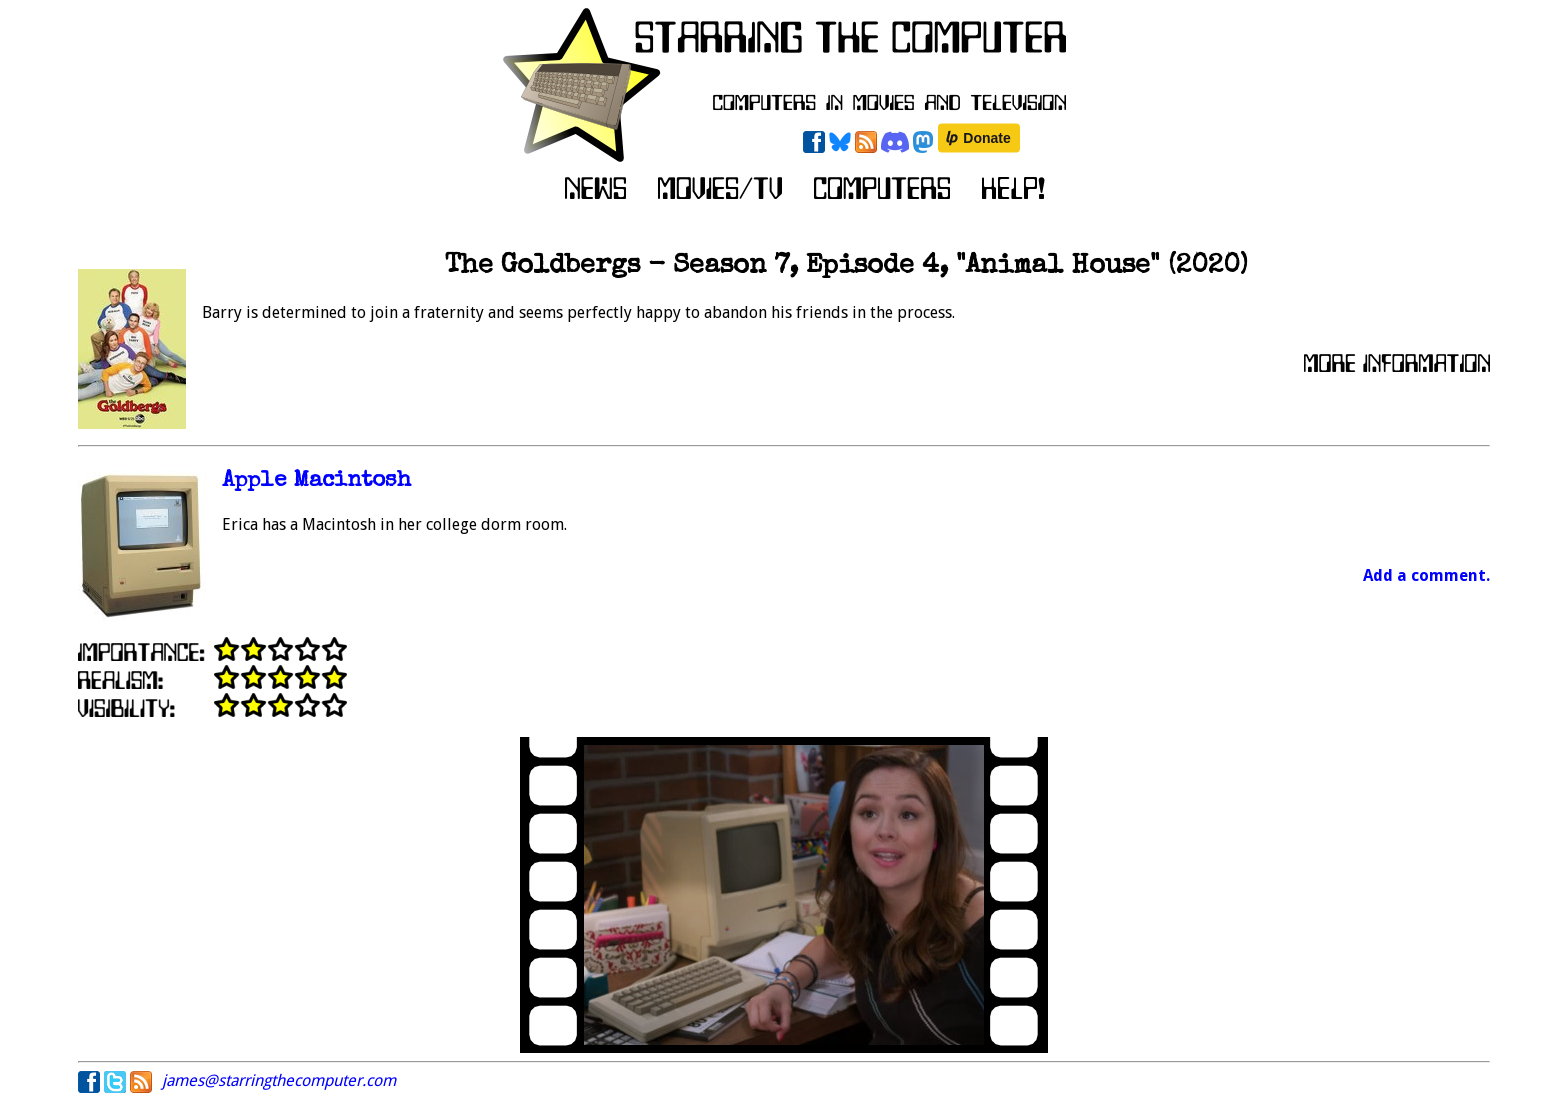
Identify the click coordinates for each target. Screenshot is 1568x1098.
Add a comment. (1426, 575)
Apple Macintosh (316, 481)
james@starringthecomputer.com (279, 1080)
